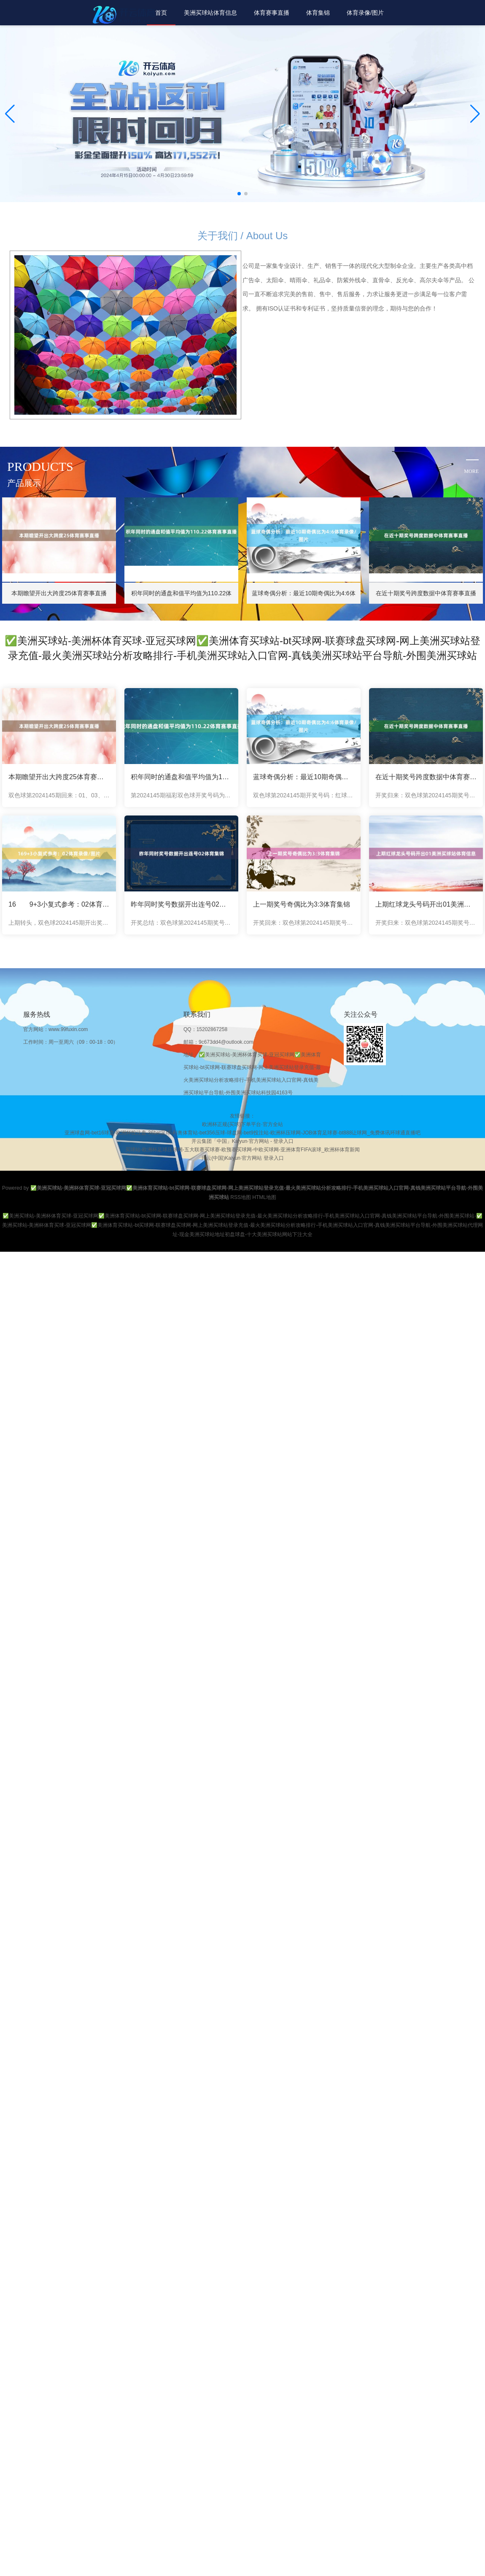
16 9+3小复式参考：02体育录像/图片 (59, 904)
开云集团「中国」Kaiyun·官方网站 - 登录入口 (242, 1141)
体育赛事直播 (271, 12)
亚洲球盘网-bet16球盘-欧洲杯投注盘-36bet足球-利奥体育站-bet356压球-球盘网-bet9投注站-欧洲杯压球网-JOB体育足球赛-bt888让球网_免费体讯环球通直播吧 (242, 1133)
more (471, 471)
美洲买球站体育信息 (210, 12)
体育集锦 (318, 12)
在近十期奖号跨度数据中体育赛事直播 (426, 776)
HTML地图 (264, 1197)
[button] (475, 114)
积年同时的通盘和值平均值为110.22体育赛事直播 (181, 776)
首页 (161, 12)
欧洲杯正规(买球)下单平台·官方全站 (242, 1124)
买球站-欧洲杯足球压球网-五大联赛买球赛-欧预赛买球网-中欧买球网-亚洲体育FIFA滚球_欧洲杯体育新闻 (242, 1150)
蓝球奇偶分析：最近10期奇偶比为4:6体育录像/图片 (303, 776)
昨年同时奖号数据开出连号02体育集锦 (181, 904)
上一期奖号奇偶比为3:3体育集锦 (301, 904)
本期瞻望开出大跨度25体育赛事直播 (59, 776)
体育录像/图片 (365, 12)
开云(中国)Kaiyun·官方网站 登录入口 (242, 1158)
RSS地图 (240, 1197)
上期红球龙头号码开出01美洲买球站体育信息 (426, 904)
